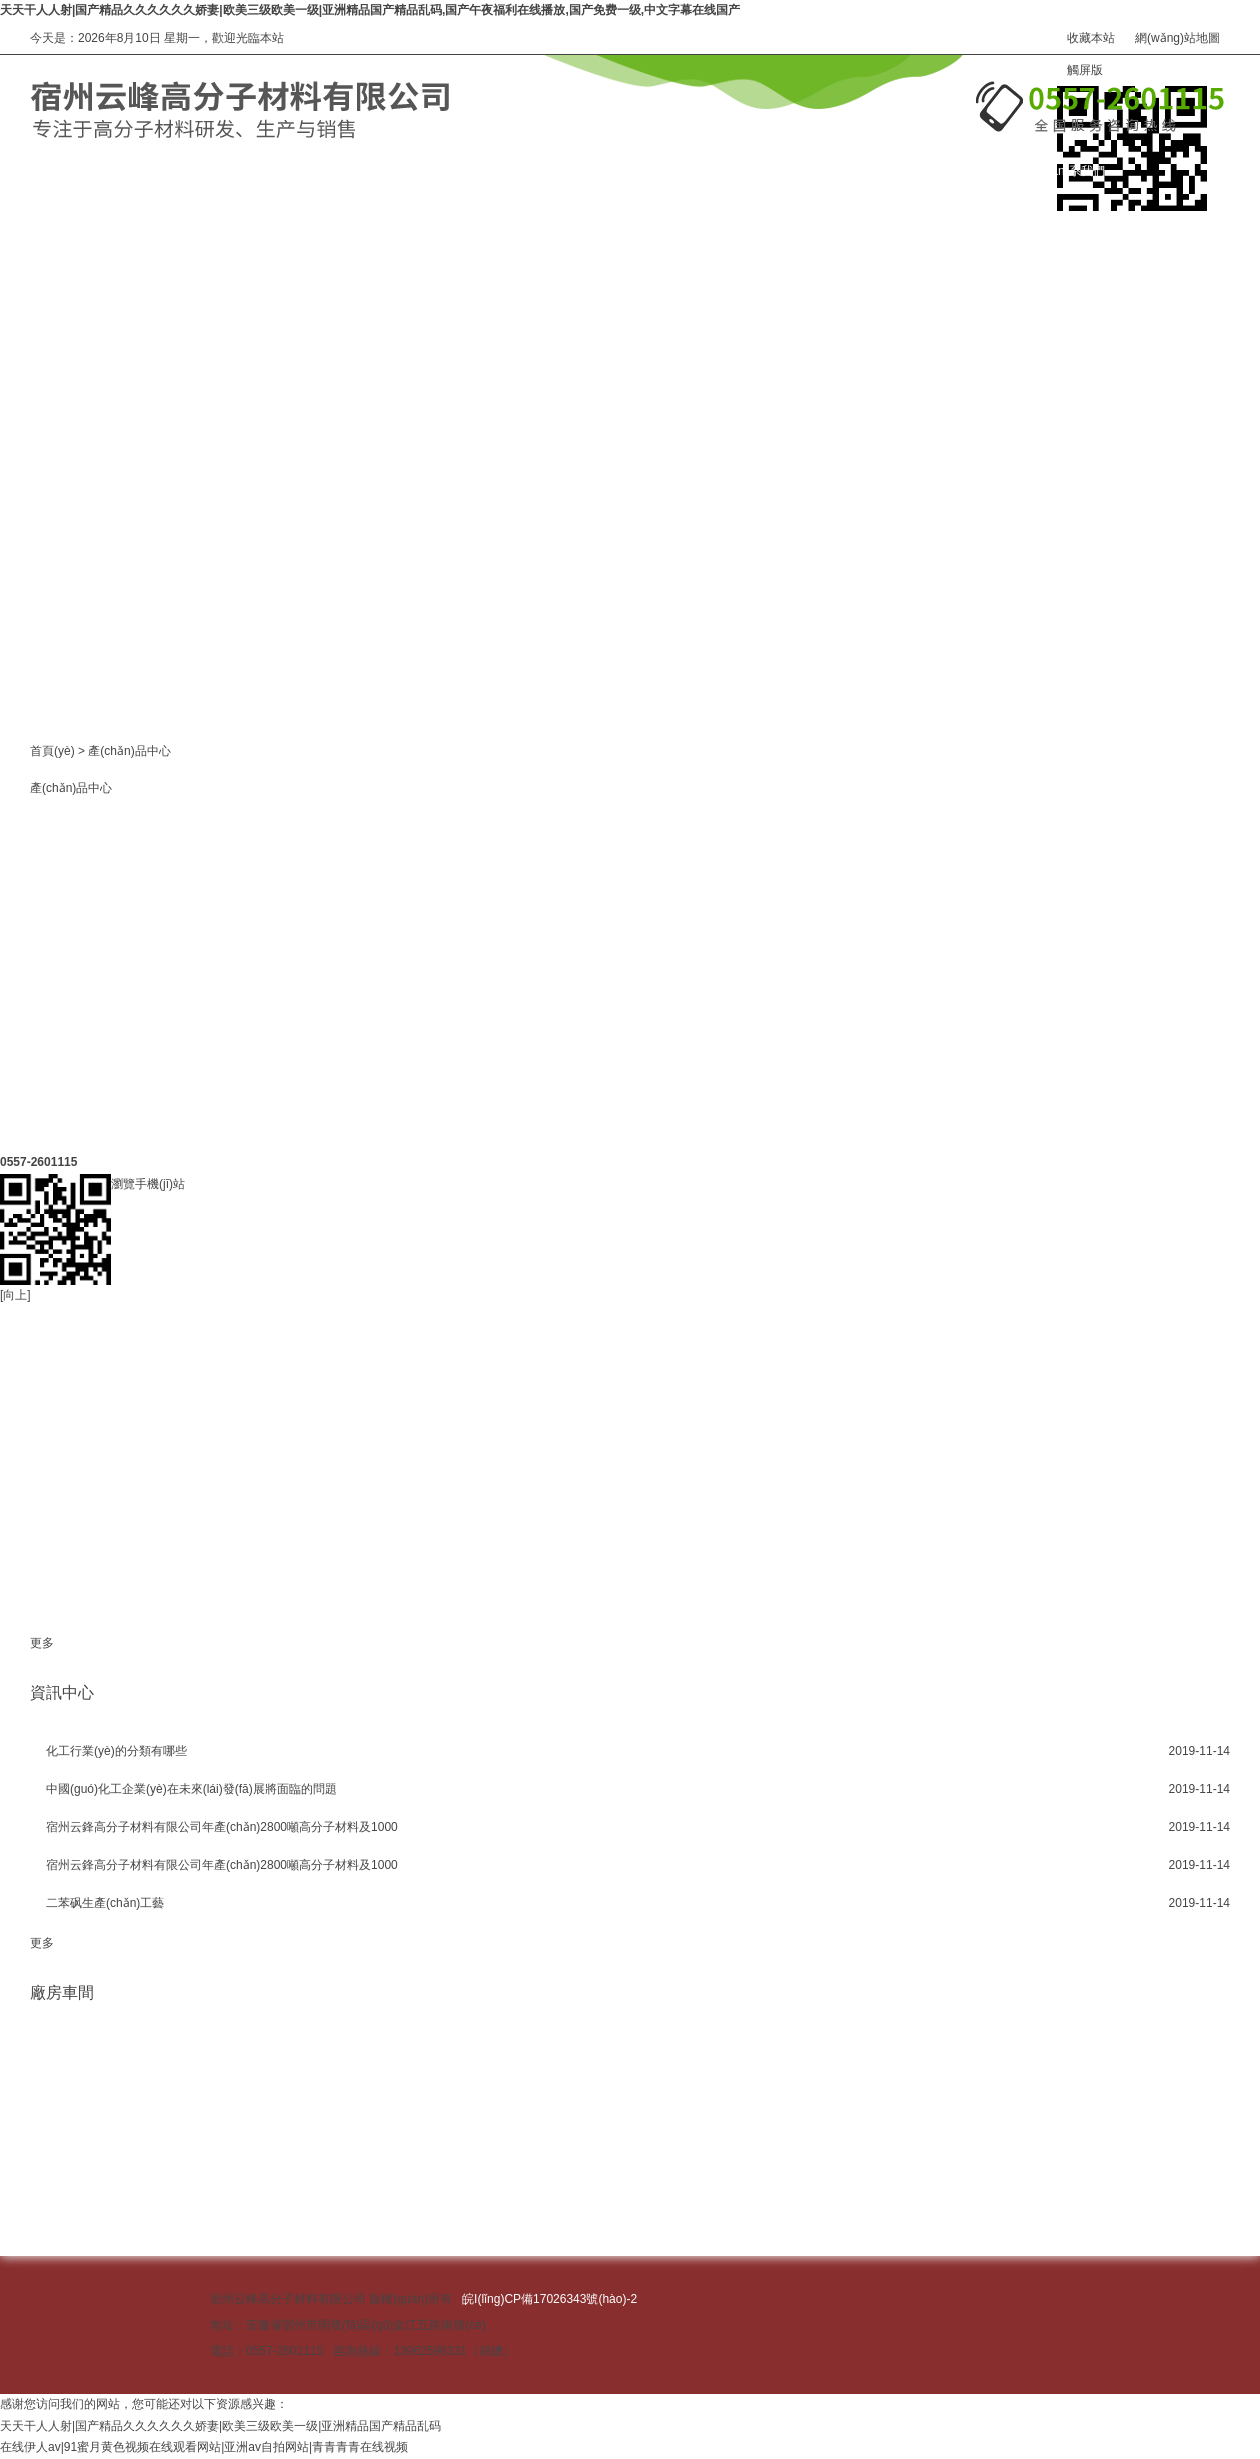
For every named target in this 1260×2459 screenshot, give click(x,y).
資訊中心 (654, 171)
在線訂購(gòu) (868, 171)
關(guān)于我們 (471, 171)
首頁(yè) (52, 751)
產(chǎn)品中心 (271, 171)
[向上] (15, 1162)
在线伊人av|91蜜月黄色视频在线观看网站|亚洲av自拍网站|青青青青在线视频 (204, 2447)
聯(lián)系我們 (1067, 171)
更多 (42, 1643)
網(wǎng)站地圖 (1177, 38)
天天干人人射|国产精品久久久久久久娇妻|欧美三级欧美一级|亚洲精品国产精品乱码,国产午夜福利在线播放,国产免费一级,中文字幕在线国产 (370, 10)
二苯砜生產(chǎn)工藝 (105, 1903)
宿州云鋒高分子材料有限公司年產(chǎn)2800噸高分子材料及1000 (222, 1827)
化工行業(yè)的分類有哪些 (116, 1751)
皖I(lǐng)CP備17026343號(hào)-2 (549, 2299)
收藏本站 (1091, 38)
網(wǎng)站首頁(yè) (83, 171)
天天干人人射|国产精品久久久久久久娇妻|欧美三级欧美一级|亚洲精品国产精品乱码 (220, 2426)
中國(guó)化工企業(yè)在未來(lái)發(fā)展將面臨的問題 (191, 1789)
